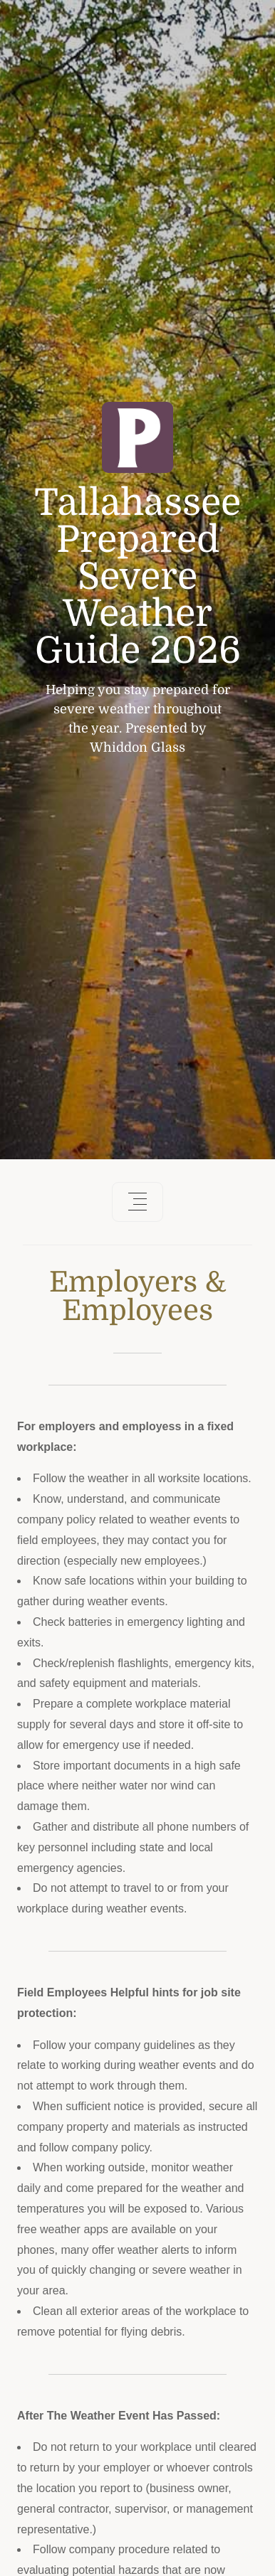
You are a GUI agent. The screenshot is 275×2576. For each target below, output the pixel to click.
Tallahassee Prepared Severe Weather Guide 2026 (137, 576)
